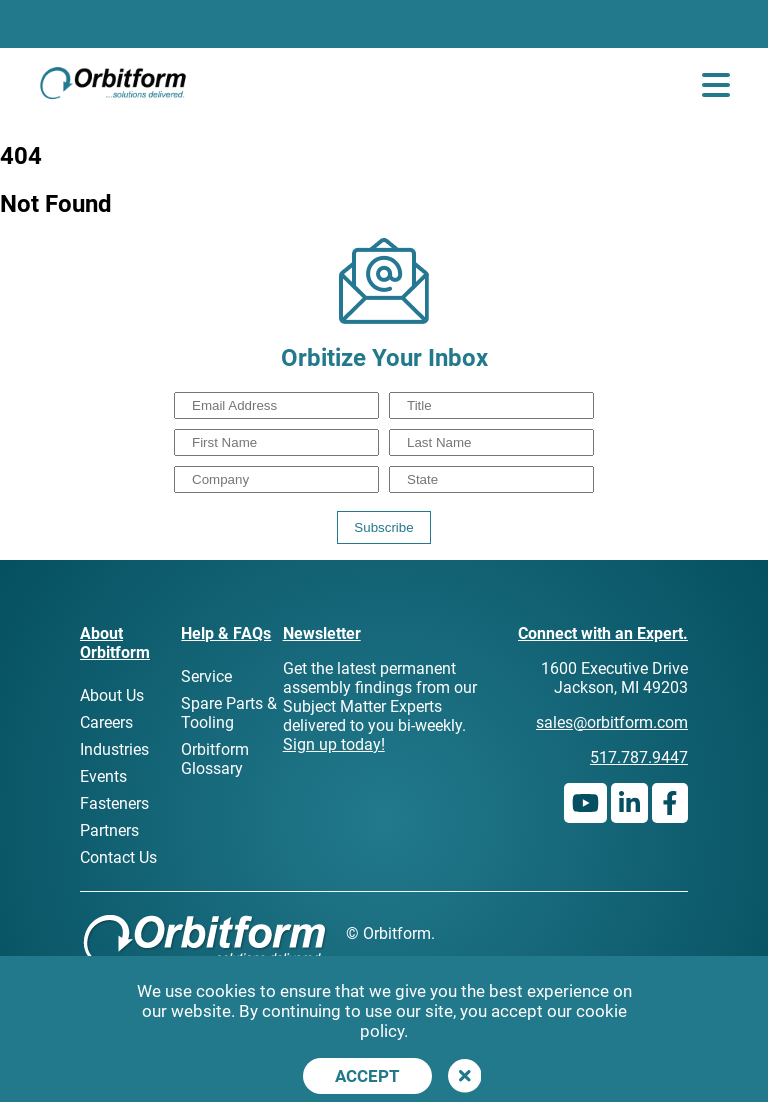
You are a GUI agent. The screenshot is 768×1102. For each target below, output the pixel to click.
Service (206, 676)
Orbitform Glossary (215, 759)
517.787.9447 (639, 757)
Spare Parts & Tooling (229, 713)
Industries (114, 749)
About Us (112, 695)
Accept (367, 1076)
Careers (106, 722)
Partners (109, 830)
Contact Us (118, 857)
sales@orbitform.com (612, 722)
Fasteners (114, 803)
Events (103, 776)
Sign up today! (334, 744)
